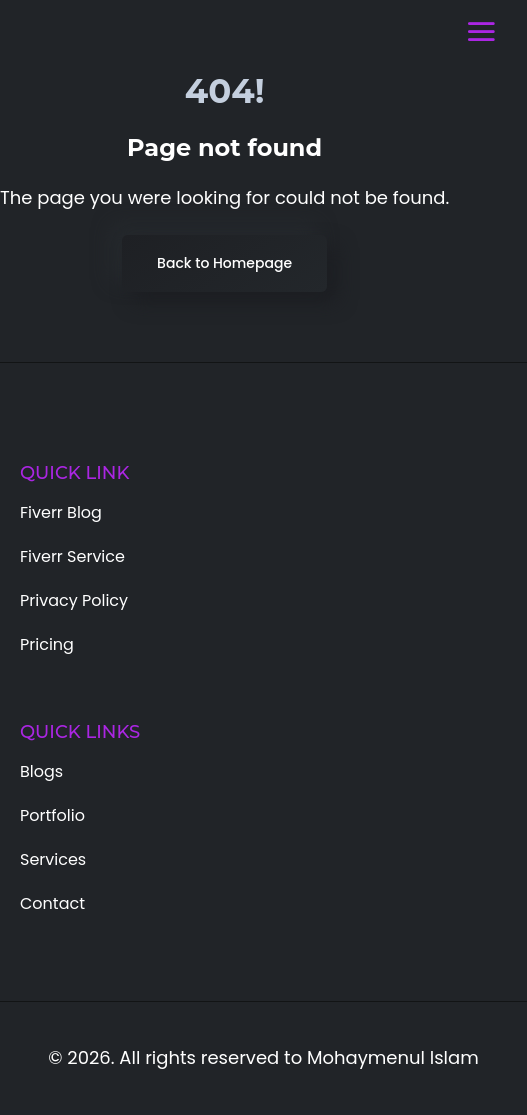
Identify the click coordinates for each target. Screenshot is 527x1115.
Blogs (41, 771)
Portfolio (52, 815)
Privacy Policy (74, 600)
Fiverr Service (72, 556)
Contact (52, 903)
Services (53, 859)
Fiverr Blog (61, 512)
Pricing (47, 644)
